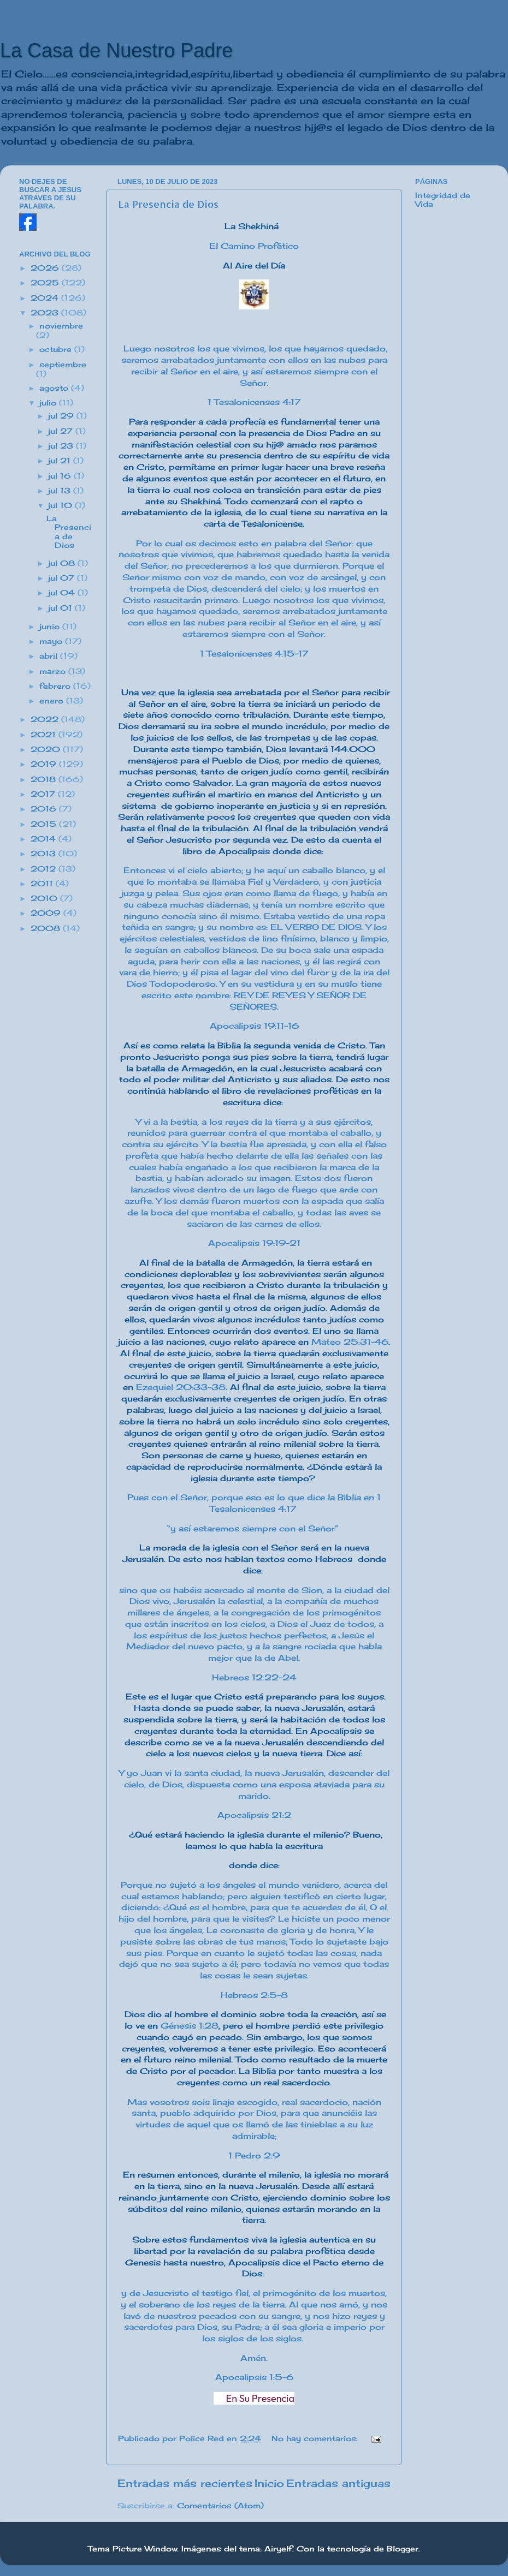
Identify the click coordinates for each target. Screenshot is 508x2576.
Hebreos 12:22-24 (254, 1677)
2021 (44, 734)
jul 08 (63, 563)
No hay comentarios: (316, 2438)
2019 (45, 764)
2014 (44, 838)
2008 (47, 928)
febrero (56, 686)
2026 (46, 268)
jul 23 (62, 446)
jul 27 (61, 431)
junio (50, 626)
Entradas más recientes (184, 2483)
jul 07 (62, 578)
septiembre (62, 364)
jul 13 (60, 490)
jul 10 (61, 505)
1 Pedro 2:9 (254, 2155)
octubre (56, 349)
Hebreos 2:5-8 (254, 1995)
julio (49, 402)
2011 (43, 883)
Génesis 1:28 (189, 2025)
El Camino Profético (254, 246)
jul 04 (63, 592)
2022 (46, 719)
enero (52, 700)
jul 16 (61, 476)
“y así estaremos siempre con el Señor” (253, 1528)
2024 (46, 298)
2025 (46, 282)
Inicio (269, 2483)
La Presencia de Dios (168, 204)
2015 (45, 824)
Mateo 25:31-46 (349, 1342)
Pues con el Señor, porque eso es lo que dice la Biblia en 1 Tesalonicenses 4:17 (254, 1503)
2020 (47, 749)
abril (49, 656)
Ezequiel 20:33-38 (181, 1387)
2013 (44, 853)
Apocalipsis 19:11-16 (254, 1026)
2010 (45, 898)
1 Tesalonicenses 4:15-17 (254, 653)
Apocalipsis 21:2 (254, 1815)
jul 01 (61, 608)
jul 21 (60, 460)
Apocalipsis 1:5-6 (254, 2377)
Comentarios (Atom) (220, 2505)
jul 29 (62, 416)
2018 (44, 779)
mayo (52, 641)
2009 (47, 913)
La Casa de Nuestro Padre (116, 50)
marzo (53, 671)
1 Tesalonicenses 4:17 (254, 402)
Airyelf (278, 2548)
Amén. (254, 2358)
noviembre (61, 325)
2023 (46, 312)
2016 (45, 808)
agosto (55, 388)
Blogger (402, 2548)
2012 (44, 868)
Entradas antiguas (338, 2483)
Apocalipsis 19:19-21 (254, 1243)
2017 (44, 794)
